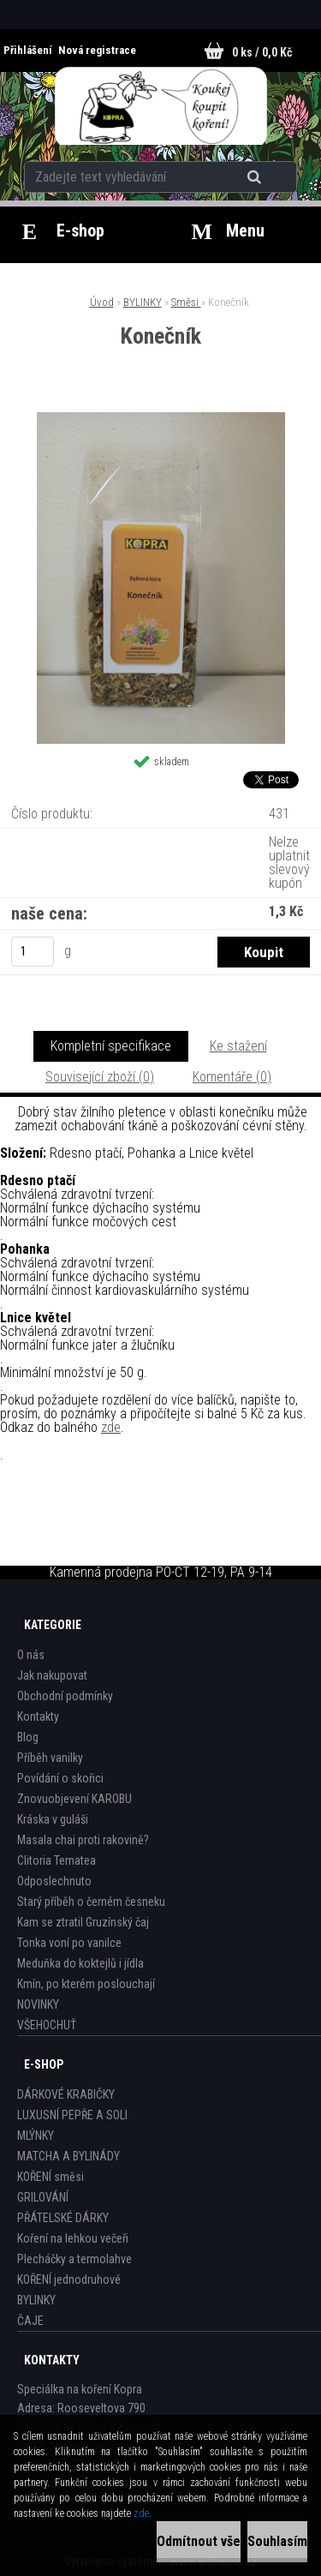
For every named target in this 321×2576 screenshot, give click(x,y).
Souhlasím (277, 2541)
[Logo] (160, 106)
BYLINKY (142, 302)
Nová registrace (97, 50)
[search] (256, 177)
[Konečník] (161, 418)
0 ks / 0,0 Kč (262, 52)
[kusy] (32, 952)
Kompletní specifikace (111, 1046)
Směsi (186, 302)
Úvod (102, 302)
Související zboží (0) (99, 1077)
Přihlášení (29, 50)
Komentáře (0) (232, 1077)
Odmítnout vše (199, 2541)
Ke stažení (238, 1046)
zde (111, 1427)
